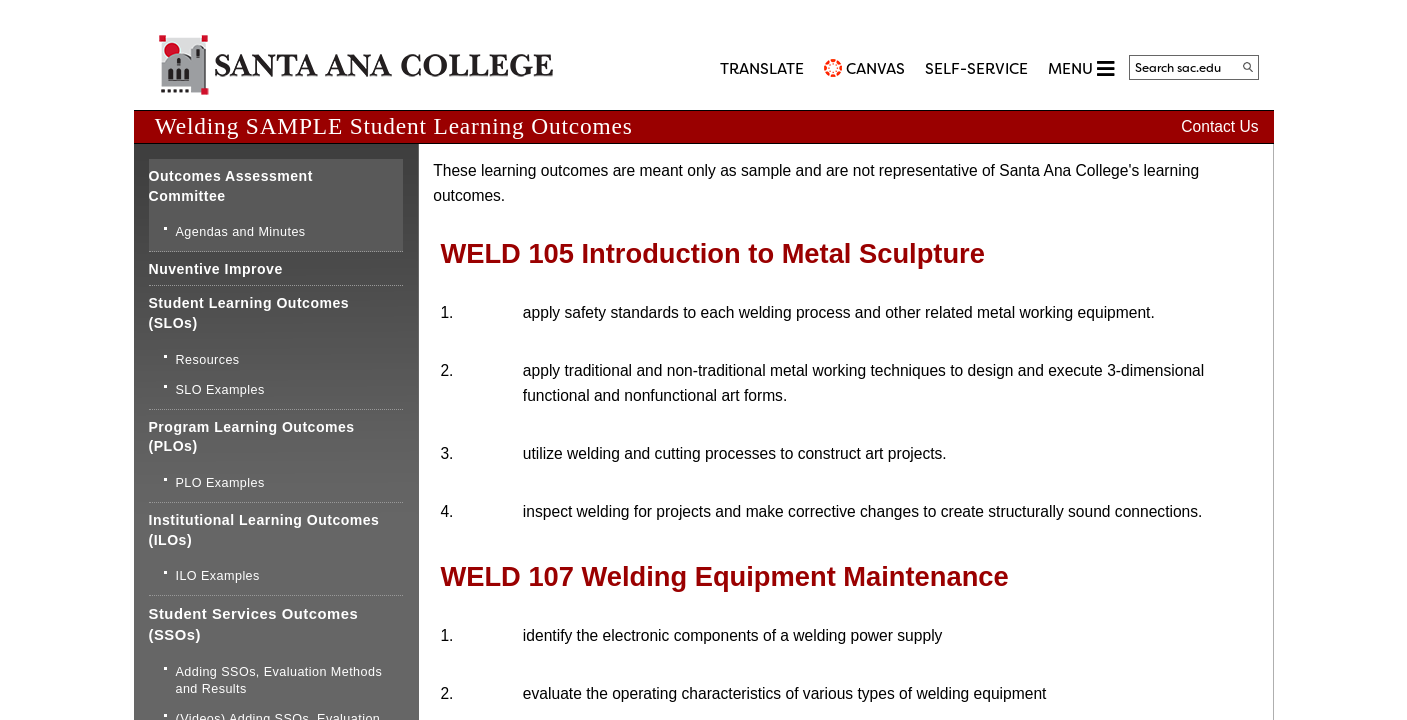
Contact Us (1219, 126)
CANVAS (875, 69)
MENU (1081, 68)
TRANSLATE (762, 69)
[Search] (1248, 67)
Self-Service (976, 69)
